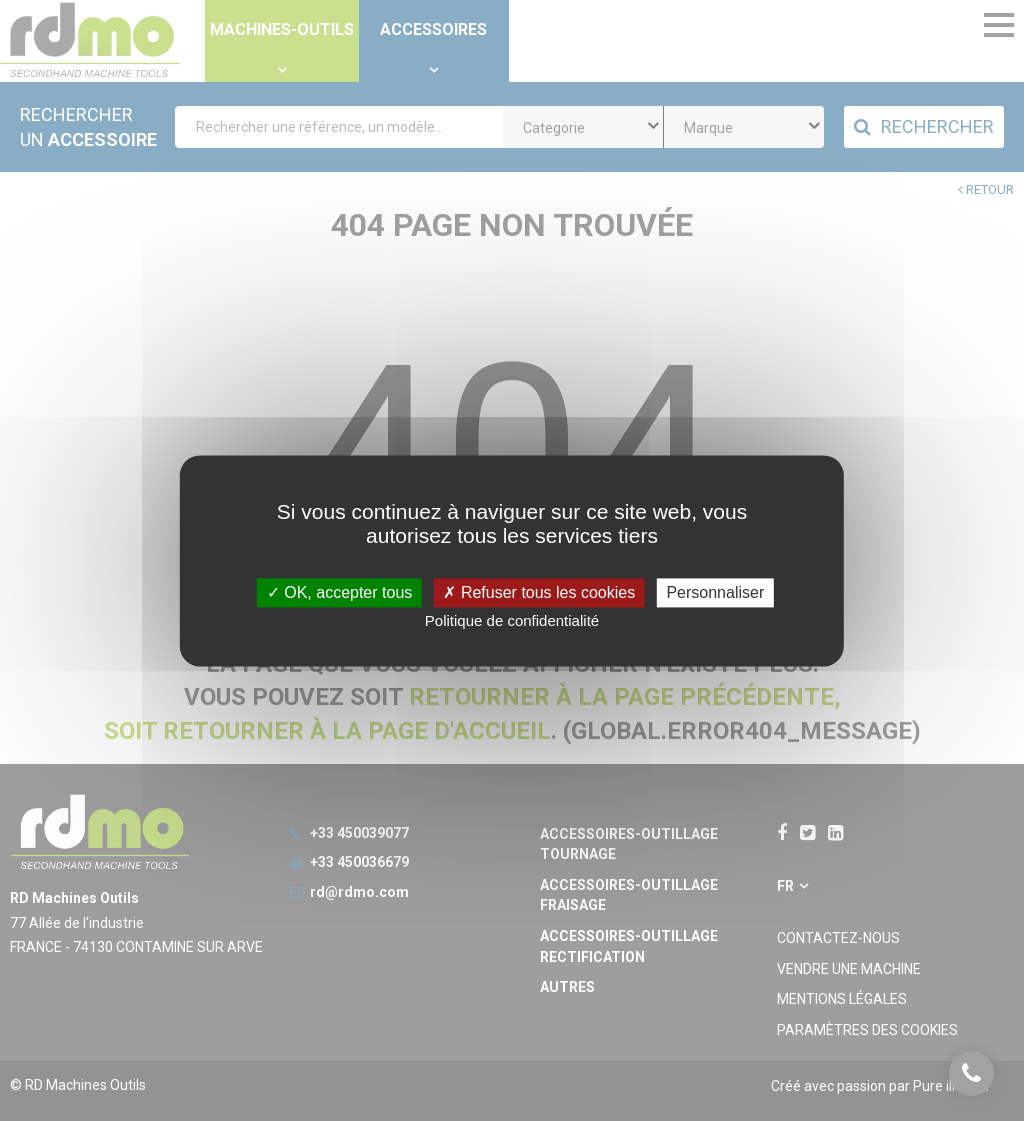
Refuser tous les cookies (539, 592)
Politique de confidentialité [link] (512, 620)
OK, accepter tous (340, 592)
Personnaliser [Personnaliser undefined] (715, 592)
